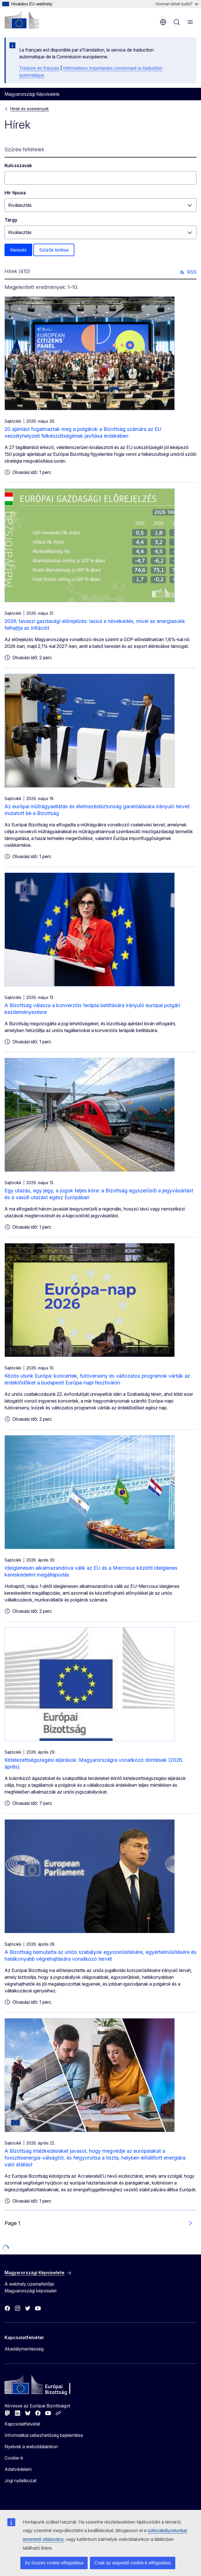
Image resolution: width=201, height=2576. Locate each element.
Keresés (18, 250)
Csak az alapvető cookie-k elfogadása (132, 2562)
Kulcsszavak (18, 165)
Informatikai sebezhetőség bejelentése (44, 2435)
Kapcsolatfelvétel (22, 2424)
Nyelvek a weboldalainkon (31, 2446)
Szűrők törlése (54, 250)
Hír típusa (15, 192)
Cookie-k (14, 2458)
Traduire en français (39, 68)
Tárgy (11, 220)
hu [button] (163, 22)
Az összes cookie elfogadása (54, 2562)
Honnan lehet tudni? (176, 3)
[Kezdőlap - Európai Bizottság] (22, 19)
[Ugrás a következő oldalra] (190, 2223)
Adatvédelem (18, 2469)
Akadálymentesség (24, 2349)
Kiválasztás (20, 205)
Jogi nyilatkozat (20, 2480)
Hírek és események (29, 108)
